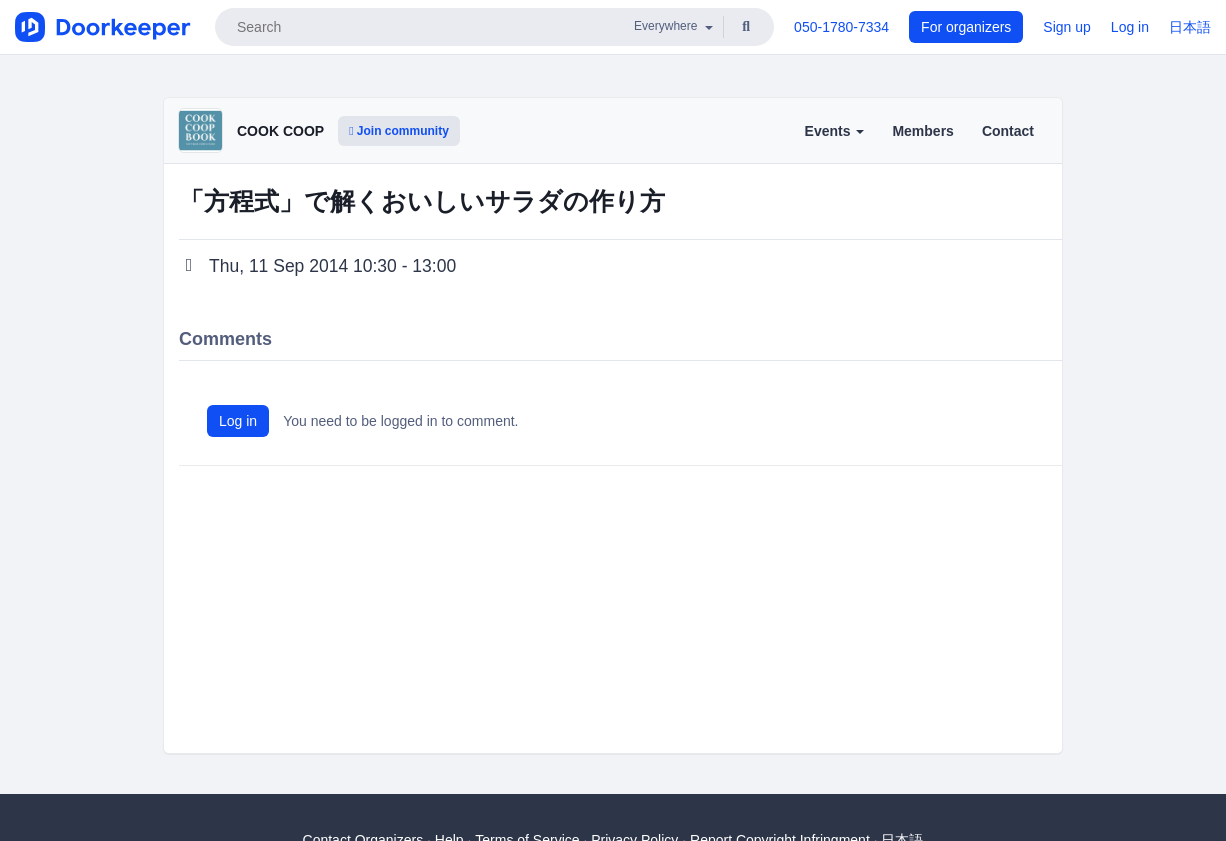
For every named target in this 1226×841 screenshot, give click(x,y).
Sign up (1066, 27)
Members (922, 131)
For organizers (966, 27)
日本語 (1190, 27)
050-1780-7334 (841, 27)
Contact (1008, 131)
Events (835, 131)
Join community (399, 131)
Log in (1130, 27)
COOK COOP (280, 131)
